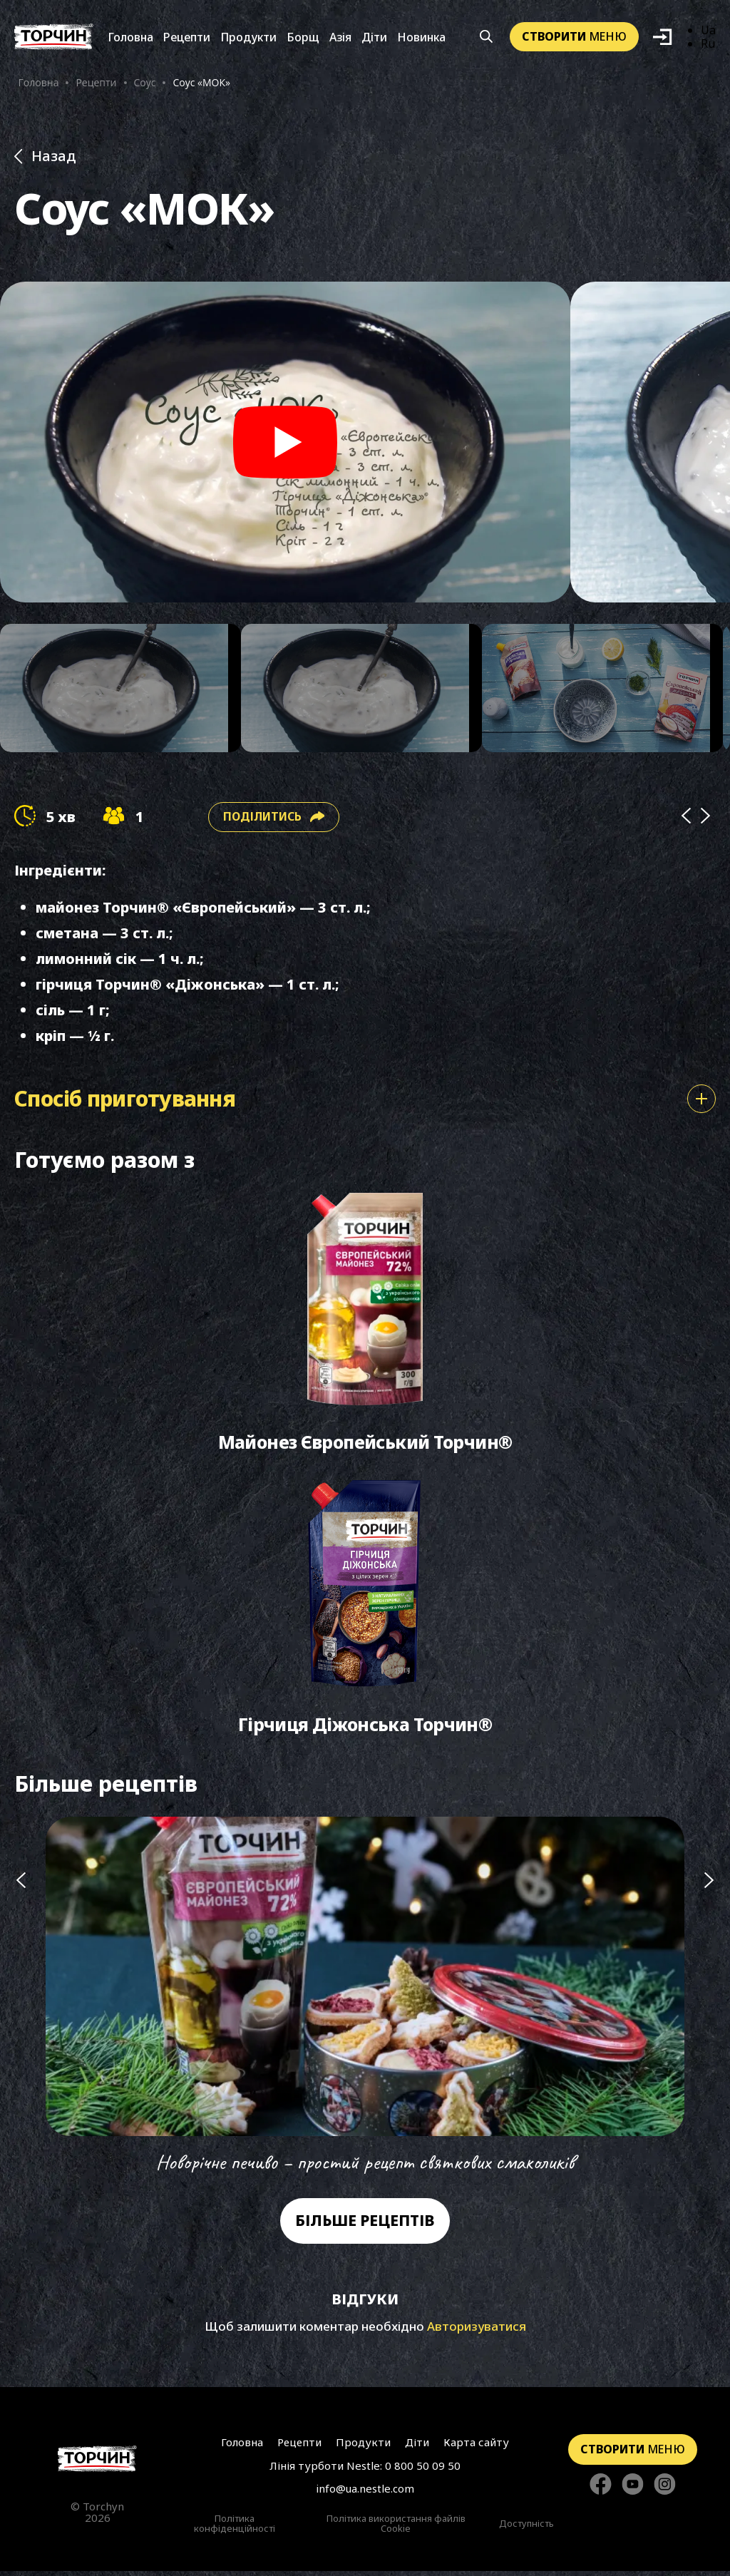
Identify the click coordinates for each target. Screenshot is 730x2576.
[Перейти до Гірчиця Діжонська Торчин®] (365, 1611)
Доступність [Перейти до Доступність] (526, 2529)
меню (574, 37)
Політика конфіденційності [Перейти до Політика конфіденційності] (234, 2529)
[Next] (706, 818)
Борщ (303, 38)
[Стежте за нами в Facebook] (601, 2490)
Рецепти (186, 38)
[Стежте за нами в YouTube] (633, 2490)
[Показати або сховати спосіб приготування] (701, 1100)
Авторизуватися (476, 2332)
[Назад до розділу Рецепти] (365, 157)
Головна (130, 38)
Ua (708, 31)
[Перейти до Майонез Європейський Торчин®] (365, 1326)
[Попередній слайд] (20, 2002)
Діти (374, 38)
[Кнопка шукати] (486, 37)
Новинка (421, 38)
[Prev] (686, 818)
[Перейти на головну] (53, 37)
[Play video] (285, 443)
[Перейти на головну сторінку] (97, 2464)
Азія (340, 38)
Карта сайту (476, 2447)
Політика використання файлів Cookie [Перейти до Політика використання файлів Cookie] (396, 2529)
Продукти (248, 38)
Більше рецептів (365, 2226)
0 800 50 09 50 (423, 2470)
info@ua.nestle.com (365, 2494)
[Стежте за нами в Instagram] (665, 2490)
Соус (145, 83)
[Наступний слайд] (709, 2002)
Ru (708, 44)
